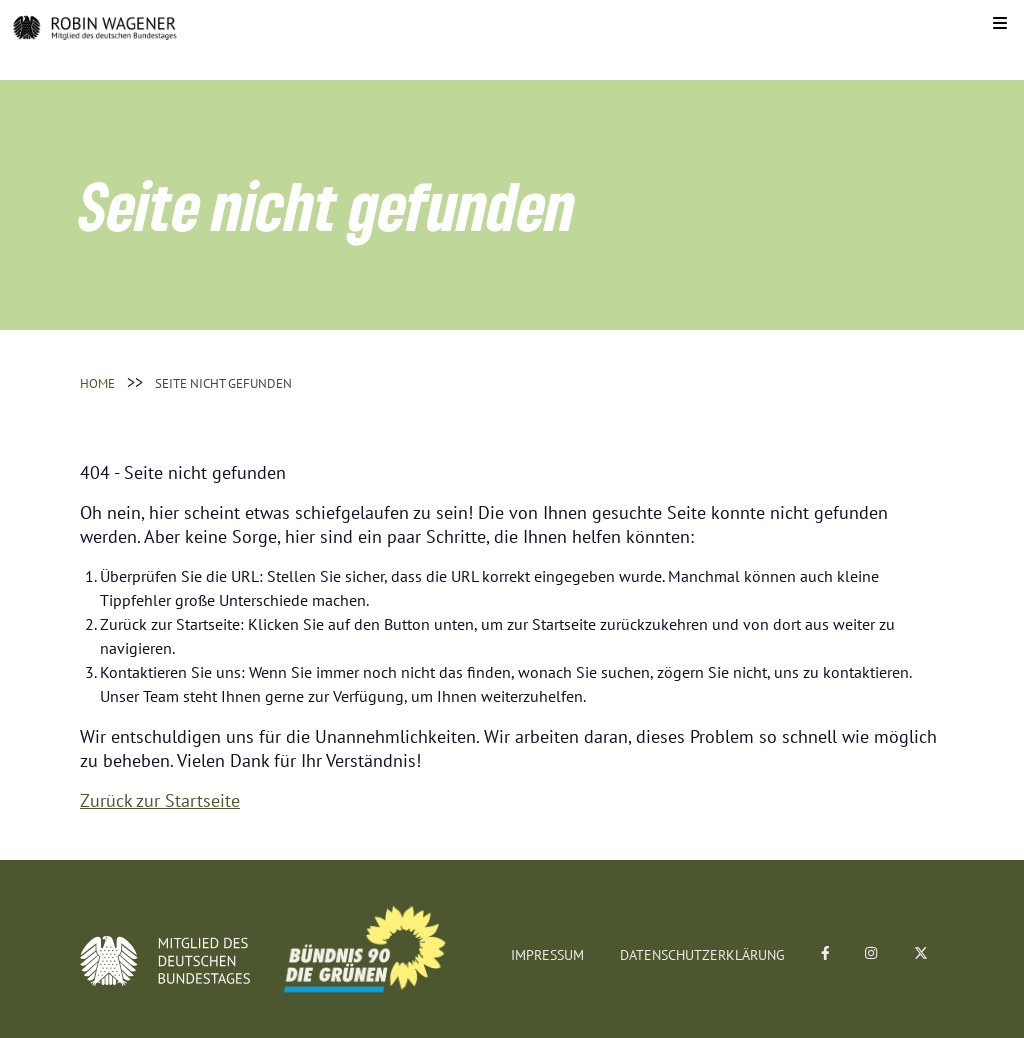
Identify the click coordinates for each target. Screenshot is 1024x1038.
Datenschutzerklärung (702, 955)
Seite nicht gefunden (223, 383)
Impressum (547, 955)
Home (97, 383)
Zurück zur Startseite (160, 800)
